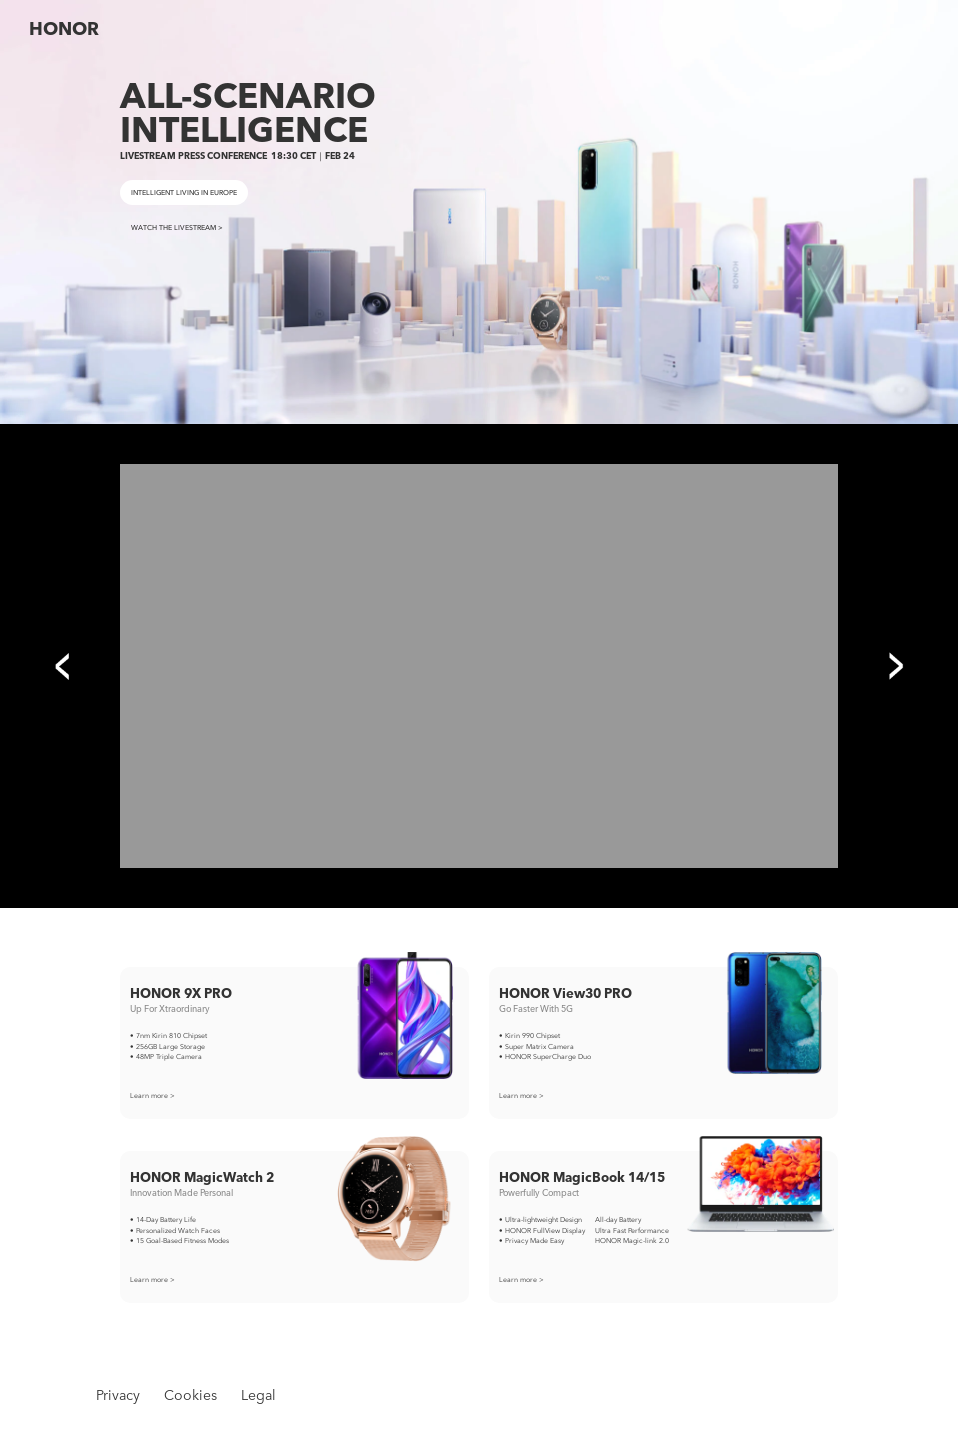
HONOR (64, 28)
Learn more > (152, 1095)
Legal (258, 1394)
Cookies (190, 1394)
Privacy (118, 1394)
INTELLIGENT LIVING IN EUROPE (184, 192)
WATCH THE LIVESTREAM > (177, 227)
